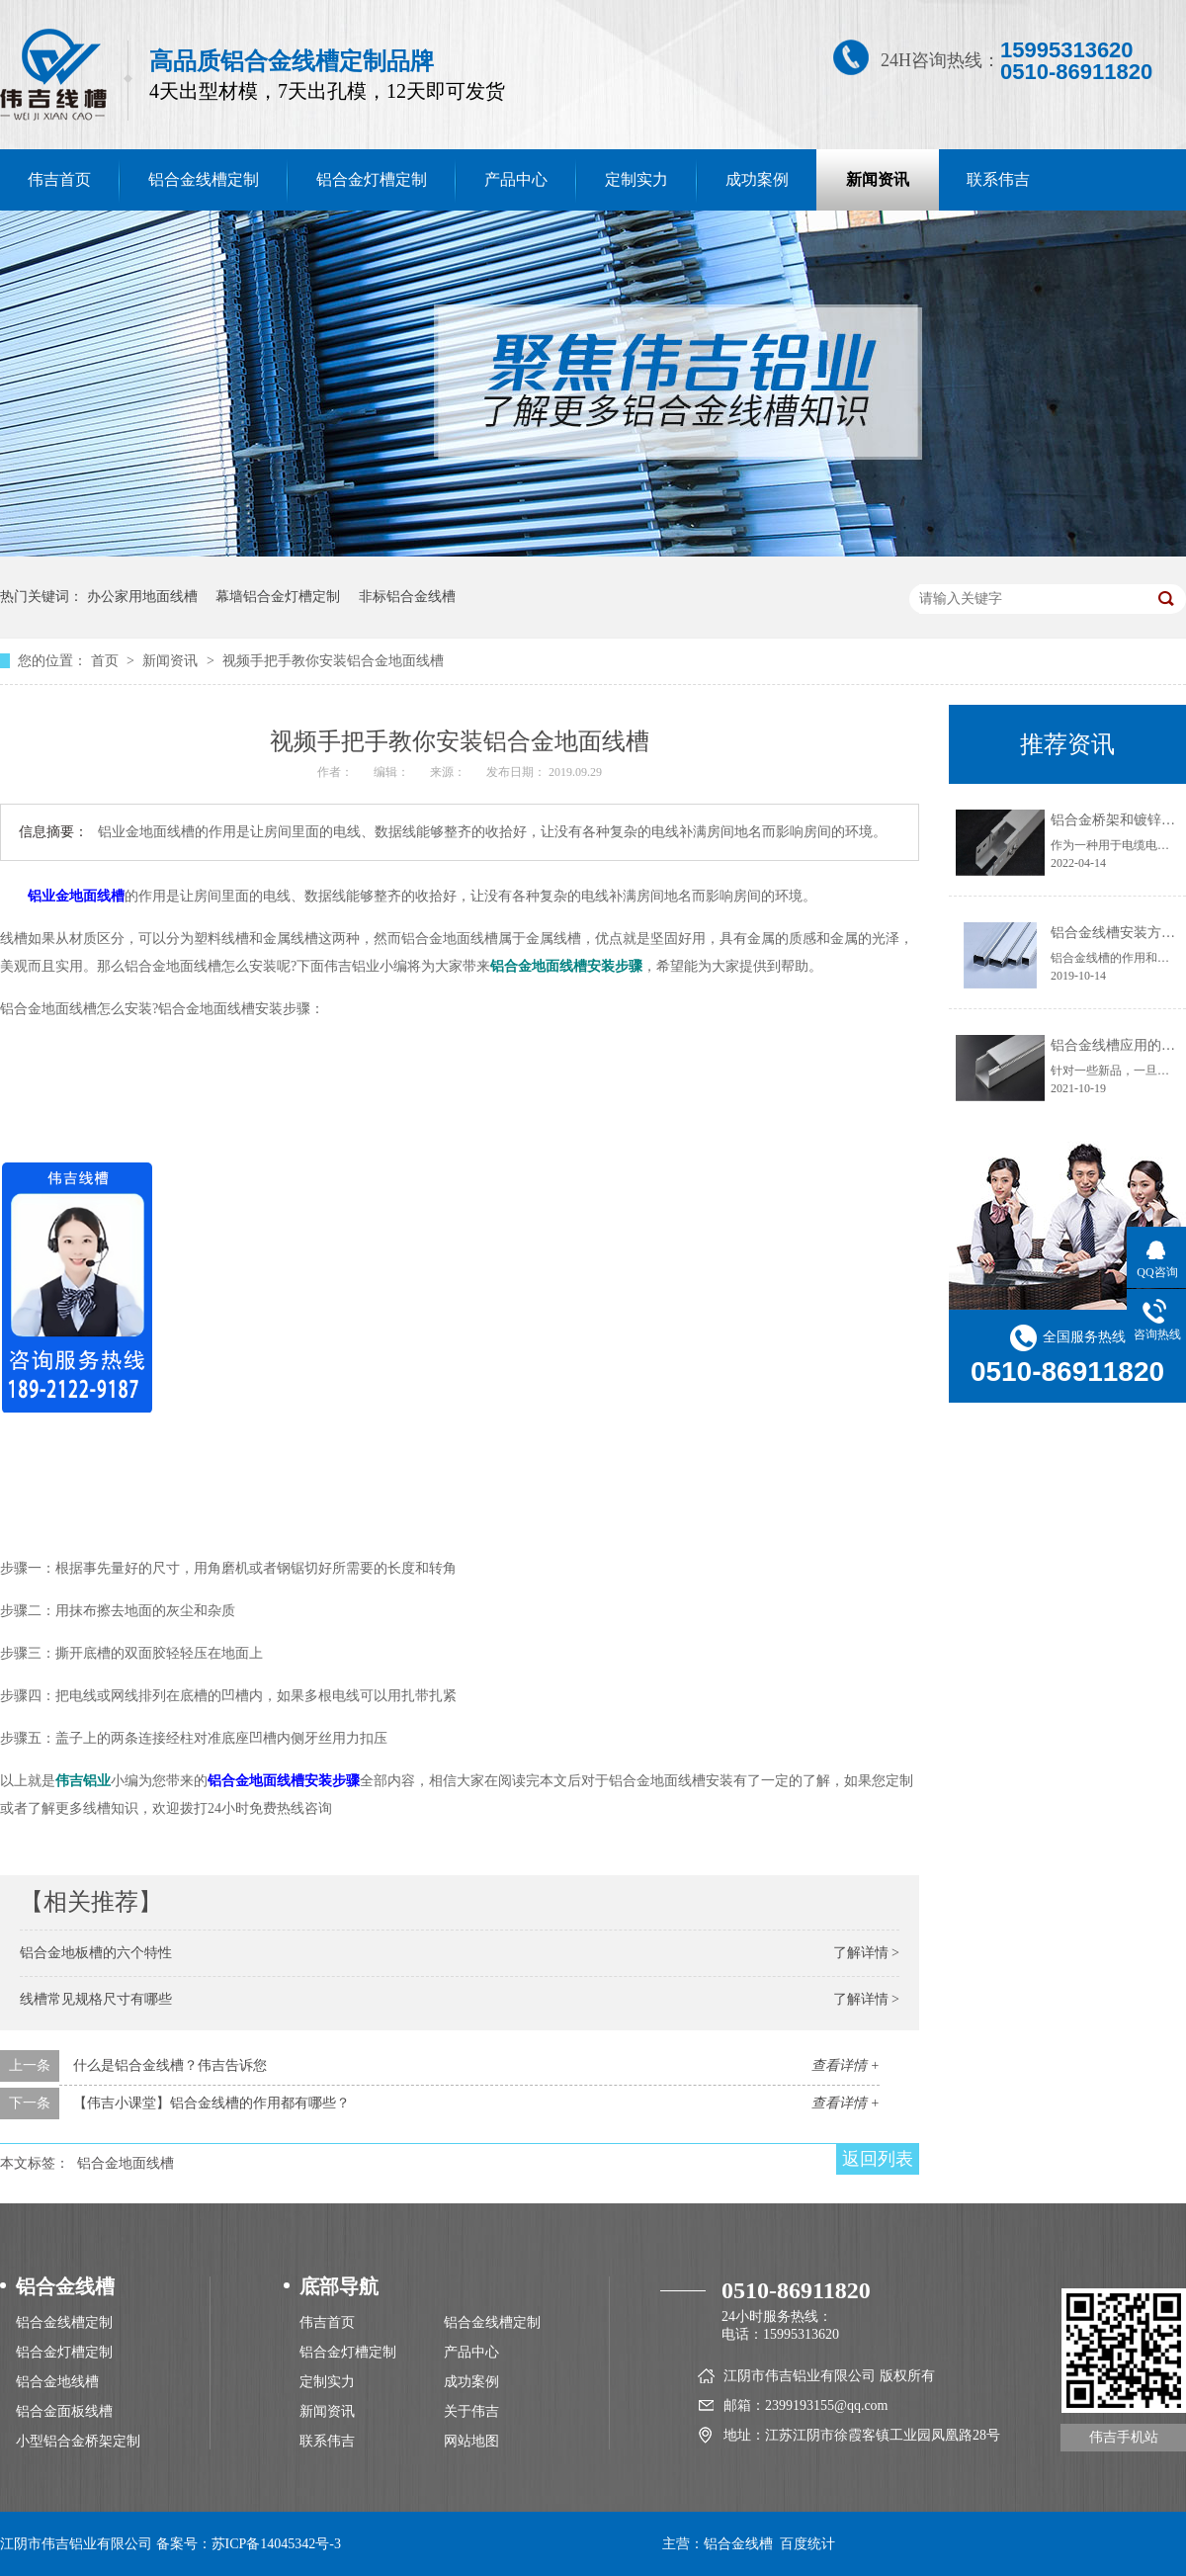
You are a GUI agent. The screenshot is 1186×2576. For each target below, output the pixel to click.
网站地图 (471, 2441)
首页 (107, 660)
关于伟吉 (471, 2411)
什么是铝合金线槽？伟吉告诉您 (170, 2065)
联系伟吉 (998, 179)
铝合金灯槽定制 (371, 179)
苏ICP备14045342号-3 (276, 2543)
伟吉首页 (327, 2322)
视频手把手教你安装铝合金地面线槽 (333, 660)
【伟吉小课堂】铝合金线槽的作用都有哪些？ (211, 2103)
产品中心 (516, 179)
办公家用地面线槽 (142, 596)
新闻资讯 (877, 179)
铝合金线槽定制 (203, 179)
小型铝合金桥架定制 (78, 2441)
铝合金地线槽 (57, 2381)
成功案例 (757, 179)
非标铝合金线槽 (407, 596)
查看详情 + (845, 2065)
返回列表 (877, 2159)
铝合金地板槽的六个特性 (96, 1952)
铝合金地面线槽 (125, 2163)
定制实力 (636, 179)
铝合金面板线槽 (64, 2411)
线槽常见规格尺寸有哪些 (96, 1999)
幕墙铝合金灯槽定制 (277, 596)
